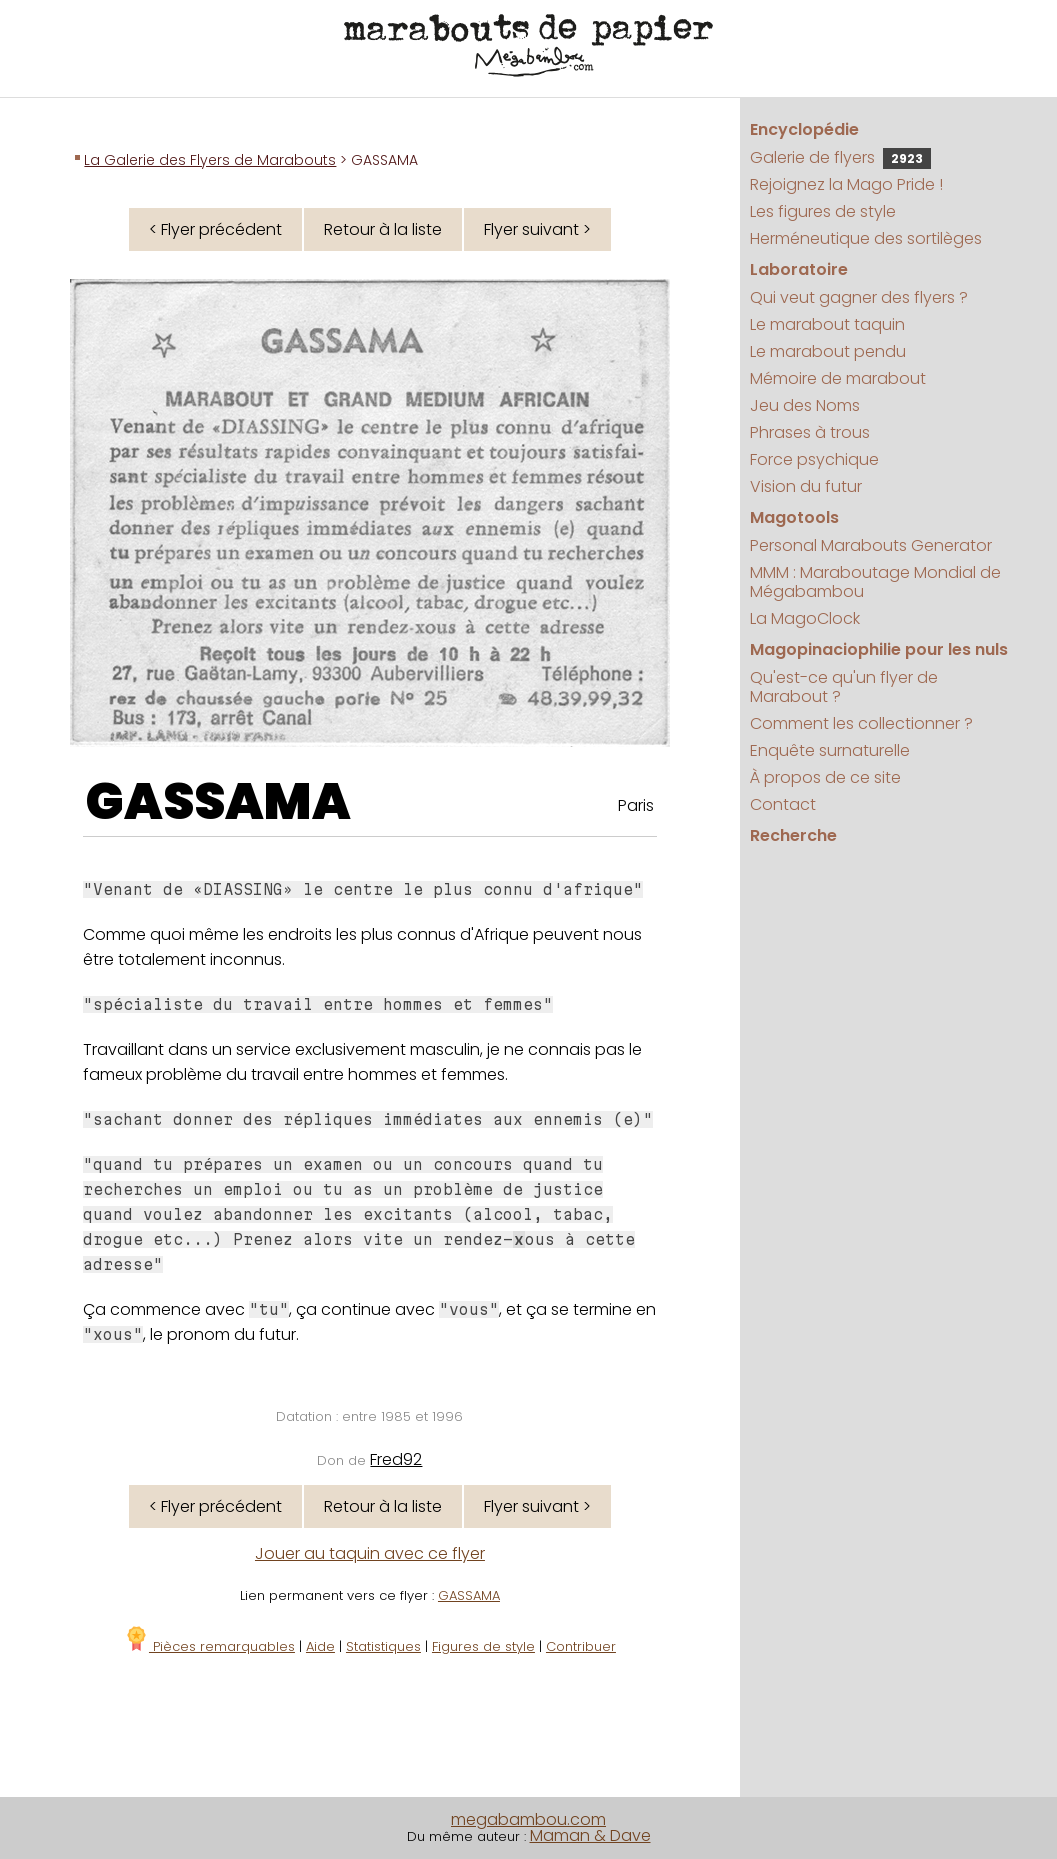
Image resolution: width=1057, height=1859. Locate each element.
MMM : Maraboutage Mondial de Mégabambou (875, 582)
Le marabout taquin (827, 324)
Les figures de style (823, 211)
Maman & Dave (590, 1835)
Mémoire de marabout (838, 378)
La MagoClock (805, 618)
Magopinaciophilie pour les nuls (879, 649)
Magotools (794, 517)
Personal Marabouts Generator (871, 545)
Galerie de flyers (840, 157)
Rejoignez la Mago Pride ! (846, 184)
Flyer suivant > (537, 229)
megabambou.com (528, 1819)
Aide (320, 1646)
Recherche (793, 835)
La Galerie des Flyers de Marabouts (210, 160)
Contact (783, 804)
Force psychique (814, 459)
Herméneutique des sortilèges (866, 238)
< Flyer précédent (215, 229)
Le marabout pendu (828, 351)
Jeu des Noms (805, 405)
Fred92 (396, 1459)
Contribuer (581, 1646)
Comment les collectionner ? (861, 723)
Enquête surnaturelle (830, 750)
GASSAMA (218, 802)
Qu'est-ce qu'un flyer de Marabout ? (844, 687)
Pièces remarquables (209, 1646)
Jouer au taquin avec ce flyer (370, 1553)
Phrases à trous (810, 432)
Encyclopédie (804, 129)
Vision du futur (806, 486)
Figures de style (483, 1646)
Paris (636, 805)
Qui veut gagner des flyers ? (859, 297)
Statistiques (383, 1646)
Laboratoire (799, 269)
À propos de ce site (825, 777)
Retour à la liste (383, 229)
